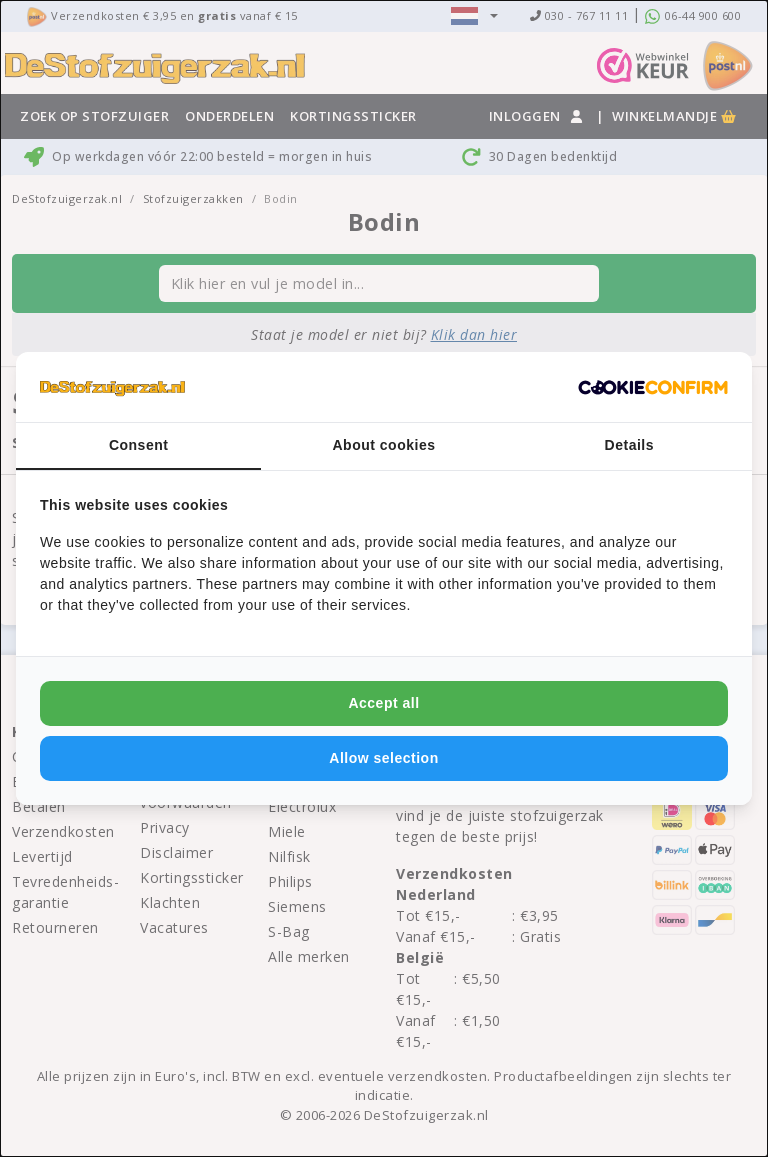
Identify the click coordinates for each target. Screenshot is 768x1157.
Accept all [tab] (383, 703)
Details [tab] (629, 445)
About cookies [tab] (384, 445)
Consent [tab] (139, 445)
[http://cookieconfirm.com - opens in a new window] (653, 387)
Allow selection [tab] (383, 758)
